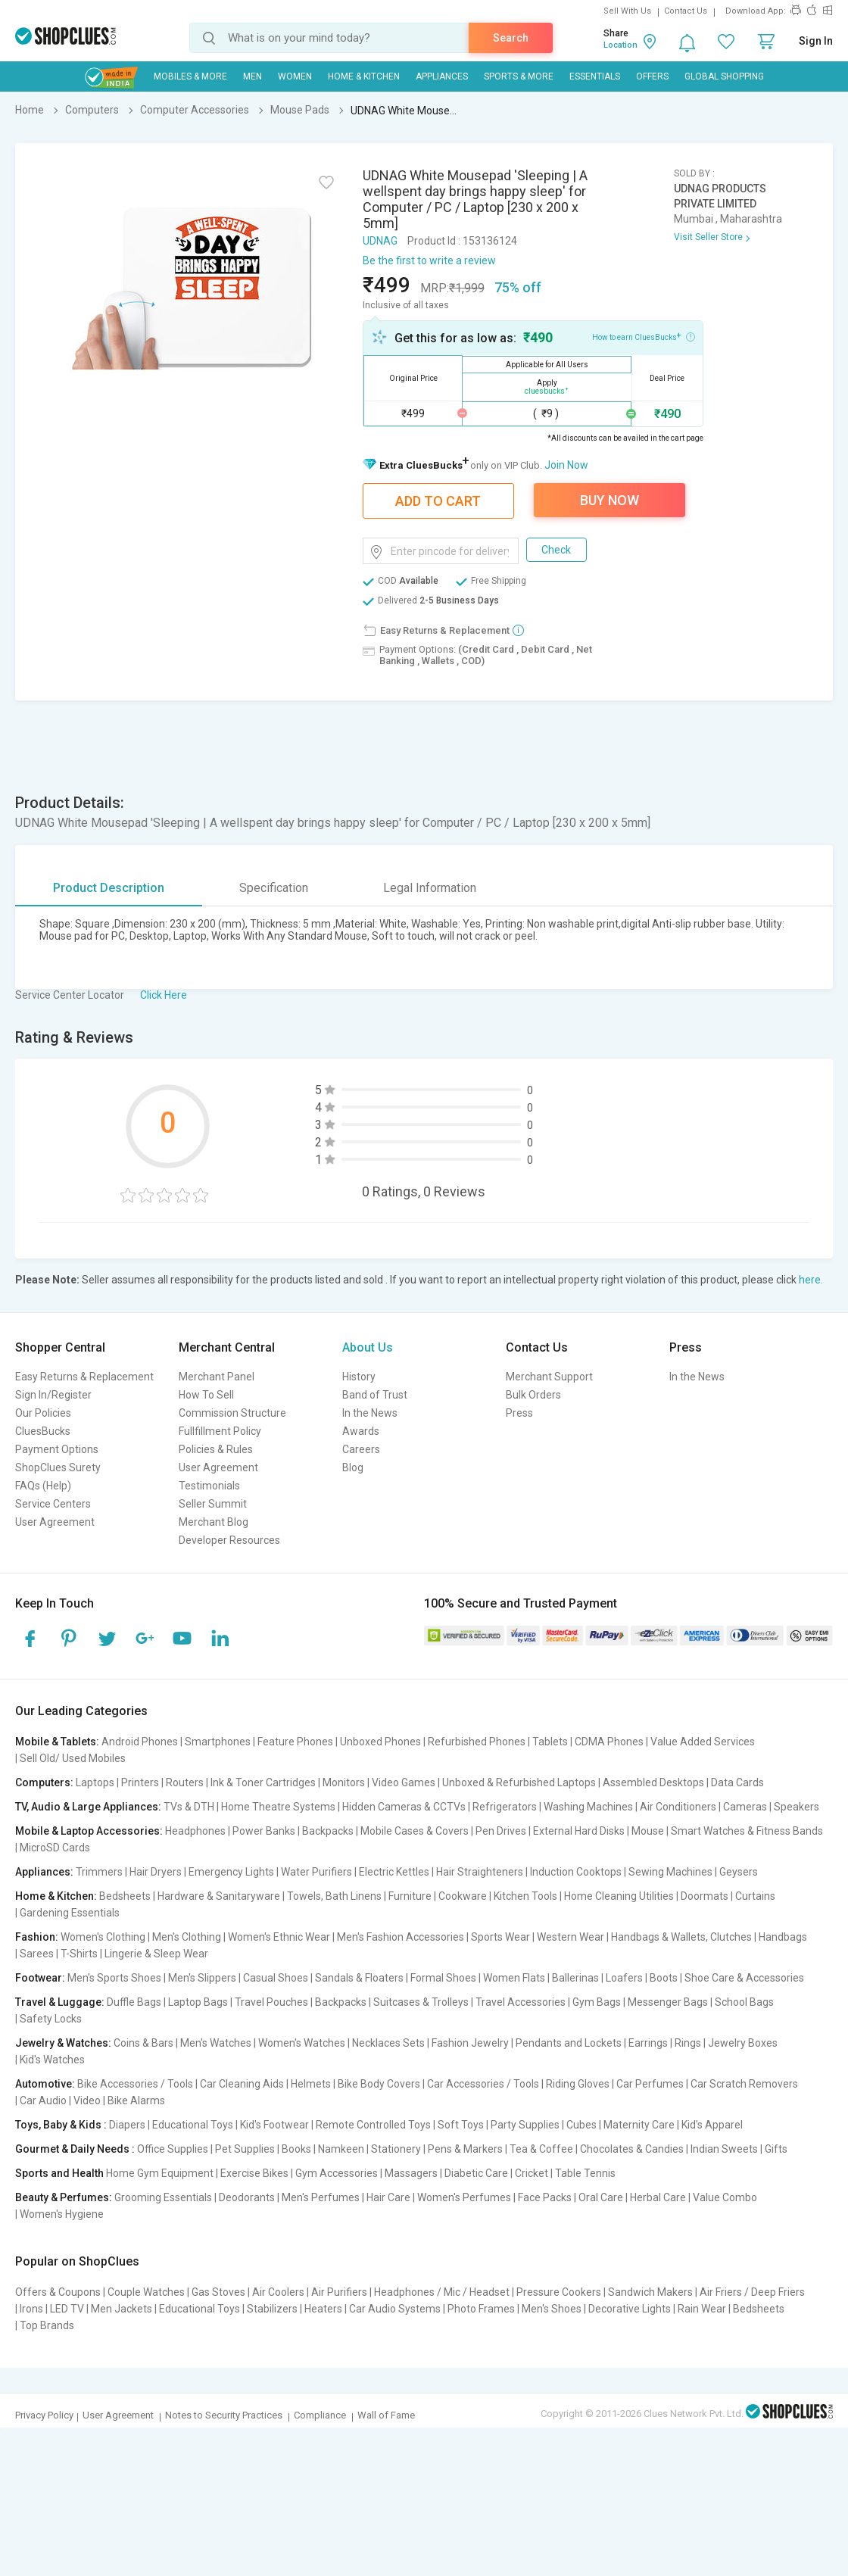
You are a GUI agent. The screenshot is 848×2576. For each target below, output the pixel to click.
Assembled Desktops (653, 1782)
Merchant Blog (213, 1522)
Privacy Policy (44, 2415)
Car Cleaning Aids (242, 2084)
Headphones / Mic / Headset (442, 2292)
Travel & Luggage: (59, 2002)
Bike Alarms (136, 2100)
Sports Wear (500, 1937)
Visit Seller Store (708, 237)
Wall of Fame (386, 2415)
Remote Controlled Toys (373, 2125)
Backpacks (328, 1831)
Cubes (581, 2125)
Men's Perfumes (321, 2197)
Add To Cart (438, 501)
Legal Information (429, 888)
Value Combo (725, 2197)
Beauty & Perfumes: (63, 2197)
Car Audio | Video (60, 2100)
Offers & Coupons (58, 2292)
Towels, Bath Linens (334, 1896)
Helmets (311, 2084)
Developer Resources (229, 1540)
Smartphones (218, 1742)
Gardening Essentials (70, 1913)
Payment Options (56, 1449)
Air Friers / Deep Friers (752, 2292)
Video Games (403, 1782)
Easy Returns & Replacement (84, 1377)
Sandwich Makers (650, 2292)
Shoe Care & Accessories (744, 1978)
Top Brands (47, 2325)
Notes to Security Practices (223, 2415)
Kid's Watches (52, 2060)
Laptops (95, 1782)
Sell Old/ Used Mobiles (73, 1758)
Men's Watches (215, 2043)
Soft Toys (461, 2125)
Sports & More (518, 76)
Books (296, 2149)
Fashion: (36, 1937)
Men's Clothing (186, 1937)
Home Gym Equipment (160, 2173)
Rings (688, 2043)
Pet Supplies (245, 2149)
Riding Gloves (578, 2084)
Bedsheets (125, 1896)
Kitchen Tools (525, 1896)
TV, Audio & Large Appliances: (88, 1807)
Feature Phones (295, 1742)
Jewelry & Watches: (63, 2043)
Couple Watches (146, 2292)
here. (811, 1280)
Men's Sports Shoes (114, 1978)
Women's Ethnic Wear (279, 1937)
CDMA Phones (609, 1742)
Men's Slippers (202, 1978)
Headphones (195, 1831)
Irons (31, 2309)
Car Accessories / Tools (483, 2084)
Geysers (738, 1872)
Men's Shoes (551, 2309)
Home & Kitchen (364, 76)
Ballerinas (575, 1978)
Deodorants (247, 2197)
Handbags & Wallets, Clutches (681, 1937)
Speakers (796, 1807)
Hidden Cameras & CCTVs (404, 1807)
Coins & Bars (143, 2043)
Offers (652, 76)
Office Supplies (172, 2149)
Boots (664, 1978)
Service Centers (53, 1504)
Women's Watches (301, 2043)
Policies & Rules (216, 1449)
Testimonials (209, 1486)
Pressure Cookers (558, 2292)
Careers (361, 1449)
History (359, 1377)
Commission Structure (232, 1413)
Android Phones (139, 1742)
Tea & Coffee (541, 2149)
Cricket (531, 2173)
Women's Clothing (103, 1937)
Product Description (108, 888)
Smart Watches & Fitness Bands (747, 1831)
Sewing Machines (670, 1872)
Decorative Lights (629, 2309)
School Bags (744, 2002)
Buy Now (609, 500)
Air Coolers (278, 2292)
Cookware (462, 1896)
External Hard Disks (579, 1831)
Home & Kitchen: (56, 1896)
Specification (273, 888)
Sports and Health (59, 2173)
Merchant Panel (216, 1377)
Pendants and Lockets (569, 2043)
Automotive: (45, 2084)
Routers (185, 1782)
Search (510, 38)
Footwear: (40, 1978)
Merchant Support (549, 1377)
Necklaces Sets (388, 2043)
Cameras (745, 1807)
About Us (367, 1347)
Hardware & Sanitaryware (218, 1896)
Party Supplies (525, 2125)
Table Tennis (585, 2173)
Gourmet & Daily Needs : (75, 2149)
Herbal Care (658, 2197)
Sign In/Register (53, 1395)
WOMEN (295, 76)
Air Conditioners (678, 1807)
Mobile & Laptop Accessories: (89, 1831)
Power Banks (263, 1831)
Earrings (648, 2043)
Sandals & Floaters (359, 1978)
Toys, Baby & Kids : (61, 2125)
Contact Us (685, 11)
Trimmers (99, 1872)
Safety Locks (51, 2019)
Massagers (411, 2173)
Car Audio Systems (395, 2309)
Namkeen (341, 2149)
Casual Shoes (275, 1978)
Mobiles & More (190, 76)
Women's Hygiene (62, 2214)
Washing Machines (588, 1807)
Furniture (410, 1896)
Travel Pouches (271, 2002)
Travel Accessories (520, 2002)
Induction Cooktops (576, 1872)
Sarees (37, 1954)
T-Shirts (79, 1954)
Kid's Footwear (274, 2125)
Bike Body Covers (379, 2084)
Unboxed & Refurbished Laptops (519, 1782)
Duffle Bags (134, 2002)
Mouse (647, 1831)
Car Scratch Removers (744, 2084)
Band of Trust (374, 1395)
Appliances (442, 76)
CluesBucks (42, 1431)
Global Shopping (724, 76)
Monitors (344, 1782)
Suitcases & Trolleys (421, 2002)
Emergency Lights (231, 1872)
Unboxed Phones (380, 1742)
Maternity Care (639, 2125)
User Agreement (55, 1522)
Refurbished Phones (476, 1742)
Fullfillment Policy (220, 1431)
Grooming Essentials (163, 2197)
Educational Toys (192, 2125)
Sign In (816, 41)
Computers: (44, 1782)
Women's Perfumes (464, 2197)
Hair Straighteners (479, 1872)
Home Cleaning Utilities (619, 1896)
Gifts (776, 2149)
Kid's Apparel (712, 2125)
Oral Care (600, 2197)
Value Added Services (702, 1742)
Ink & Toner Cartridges (263, 1782)
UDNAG (380, 241)
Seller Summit (213, 1504)
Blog (352, 1467)
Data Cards (737, 1782)
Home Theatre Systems (278, 1807)
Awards (360, 1431)
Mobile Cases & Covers (414, 1831)
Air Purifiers (339, 2292)
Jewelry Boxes (743, 2043)
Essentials (594, 76)
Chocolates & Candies (632, 2149)
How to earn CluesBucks (643, 336)
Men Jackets (121, 2309)
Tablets (550, 1742)
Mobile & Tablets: (57, 1742)
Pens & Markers (465, 2149)
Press (519, 1413)
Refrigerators (504, 1807)
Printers (140, 1782)
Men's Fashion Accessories (400, 1937)
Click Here (163, 995)
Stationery (396, 2149)
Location (620, 45)
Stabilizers (272, 2309)
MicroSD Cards (55, 1848)
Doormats (704, 1896)
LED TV (67, 2309)
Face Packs (545, 2197)
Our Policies (43, 1413)
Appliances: (44, 1872)
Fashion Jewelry (470, 2043)
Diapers (127, 2125)
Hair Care (388, 2197)
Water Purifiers (316, 1872)
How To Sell (206, 1395)
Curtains (755, 1896)
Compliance (320, 2415)
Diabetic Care (476, 2173)
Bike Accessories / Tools (135, 2084)
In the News (370, 1413)
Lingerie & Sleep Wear (156, 1954)
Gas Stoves (218, 2292)
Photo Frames (481, 2309)
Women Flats (514, 1978)
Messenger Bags (668, 2002)
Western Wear (570, 1937)
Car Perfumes (650, 2084)
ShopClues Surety (58, 1467)
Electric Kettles (394, 1872)
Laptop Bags (198, 2002)
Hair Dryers (155, 1872)
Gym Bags (596, 2002)
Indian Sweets (724, 2149)
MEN (252, 76)
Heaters (323, 2309)
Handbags (783, 1937)
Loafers (624, 1978)
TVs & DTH (189, 1807)
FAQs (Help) (43, 1486)
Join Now (566, 465)
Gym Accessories (336, 2173)
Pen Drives (500, 1831)
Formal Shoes (443, 1978)
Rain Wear (702, 2309)
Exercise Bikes (254, 2173)
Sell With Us (627, 11)
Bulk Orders (533, 1395)
